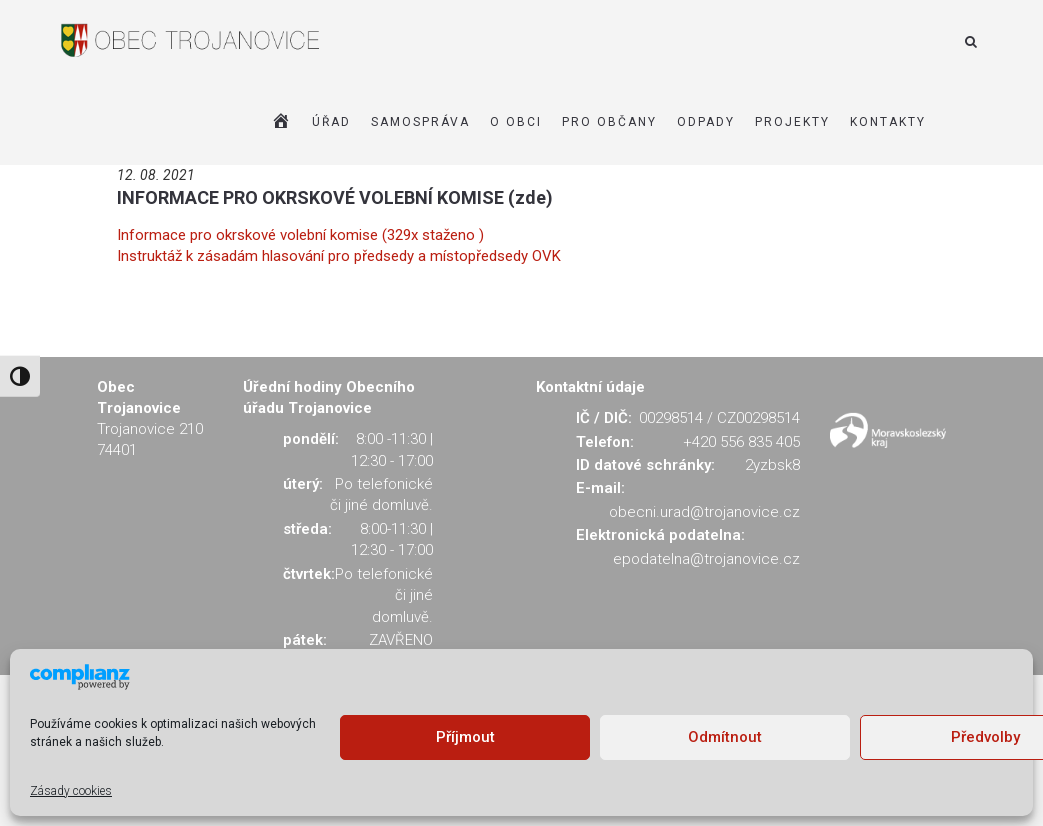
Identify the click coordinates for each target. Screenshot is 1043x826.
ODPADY (706, 122)
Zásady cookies (71, 791)
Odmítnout (725, 737)
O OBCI (516, 122)
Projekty (792, 122)
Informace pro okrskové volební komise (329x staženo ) (300, 235)
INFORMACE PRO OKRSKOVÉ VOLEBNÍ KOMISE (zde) (335, 197)
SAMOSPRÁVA (420, 122)
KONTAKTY (888, 122)
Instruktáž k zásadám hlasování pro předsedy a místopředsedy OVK (339, 256)
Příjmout (465, 737)
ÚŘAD (331, 122)
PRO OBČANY (609, 122)
